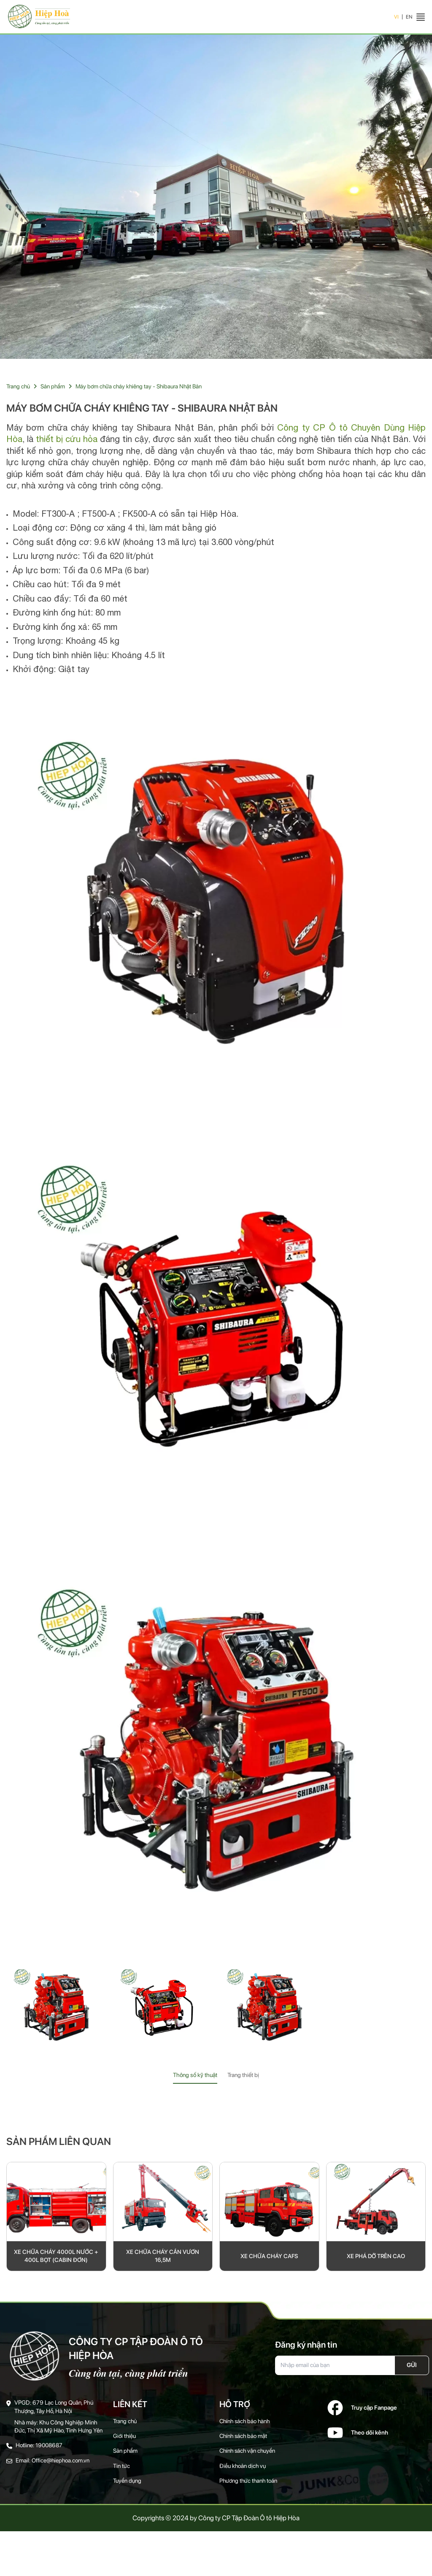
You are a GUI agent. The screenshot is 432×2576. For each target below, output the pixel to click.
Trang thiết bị (243, 2076)
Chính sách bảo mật (244, 2440)
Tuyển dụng (127, 2484)
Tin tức (121, 2470)
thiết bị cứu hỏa (66, 440)
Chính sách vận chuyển (248, 2455)
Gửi (412, 2368)
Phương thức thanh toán (249, 2484)
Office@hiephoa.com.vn (61, 2464)
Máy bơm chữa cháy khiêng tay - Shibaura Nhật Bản (140, 388)
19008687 (48, 2449)
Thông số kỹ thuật (195, 2076)
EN (409, 17)
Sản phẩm (53, 388)
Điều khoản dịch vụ (243, 2470)
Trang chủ (18, 388)
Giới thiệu (124, 2440)
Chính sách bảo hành (246, 2425)
